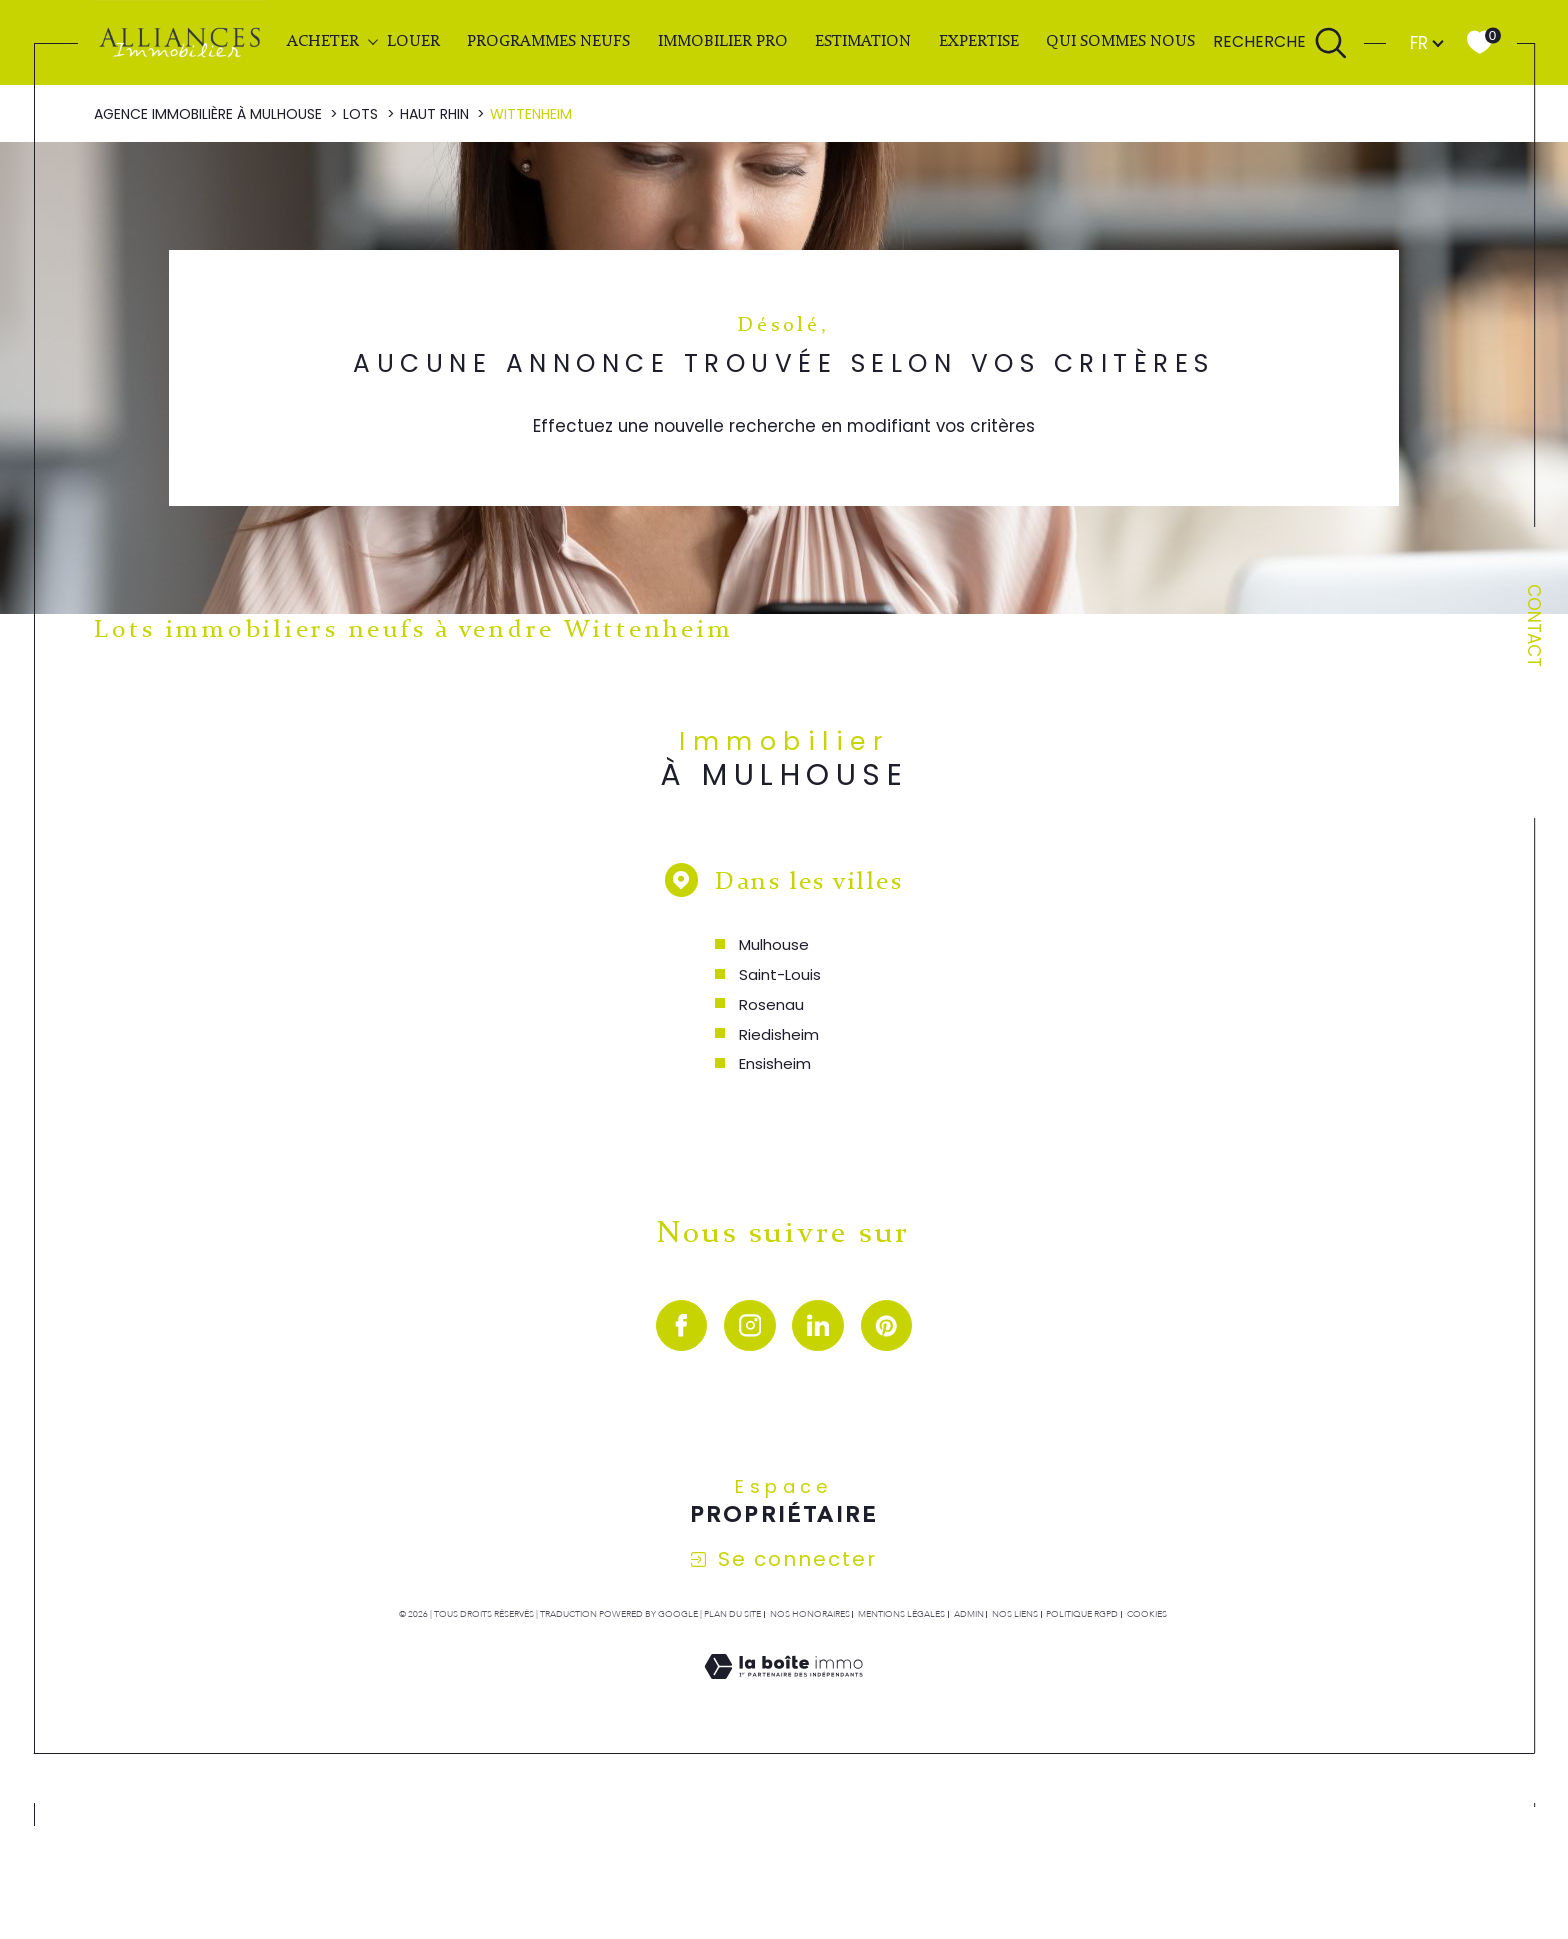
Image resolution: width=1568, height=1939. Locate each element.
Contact (1534, 625)
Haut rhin (434, 114)
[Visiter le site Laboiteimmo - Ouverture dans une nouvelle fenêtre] (783, 1690)
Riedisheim (779, 1034)
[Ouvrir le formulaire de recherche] (1280, 43)
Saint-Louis (780, 974)
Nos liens (1015, 1614)
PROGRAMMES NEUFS (548, 42)
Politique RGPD (1082, 1614)
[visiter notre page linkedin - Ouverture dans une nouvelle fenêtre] (818, 1326)
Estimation (863, 42)
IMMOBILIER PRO (723, 42)
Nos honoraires (810, 1614)
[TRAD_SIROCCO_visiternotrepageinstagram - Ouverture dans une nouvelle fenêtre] (750, 1326)
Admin (969, 1614)
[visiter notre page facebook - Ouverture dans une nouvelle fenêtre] (682, 1326)
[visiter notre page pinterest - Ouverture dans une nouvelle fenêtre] (887, 1326)
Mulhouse (774, 944)
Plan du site (732, 1614)
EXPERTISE (979, 42)
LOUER (413, 42)
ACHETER (323, 42)
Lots (360, 114)
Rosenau (771, 1004)
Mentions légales (901, 1614)
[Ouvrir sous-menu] (372, 41)
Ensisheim (775, 1063)
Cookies (1147, 1614)
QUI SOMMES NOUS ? (1126, 42)
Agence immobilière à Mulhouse (208, 114)
